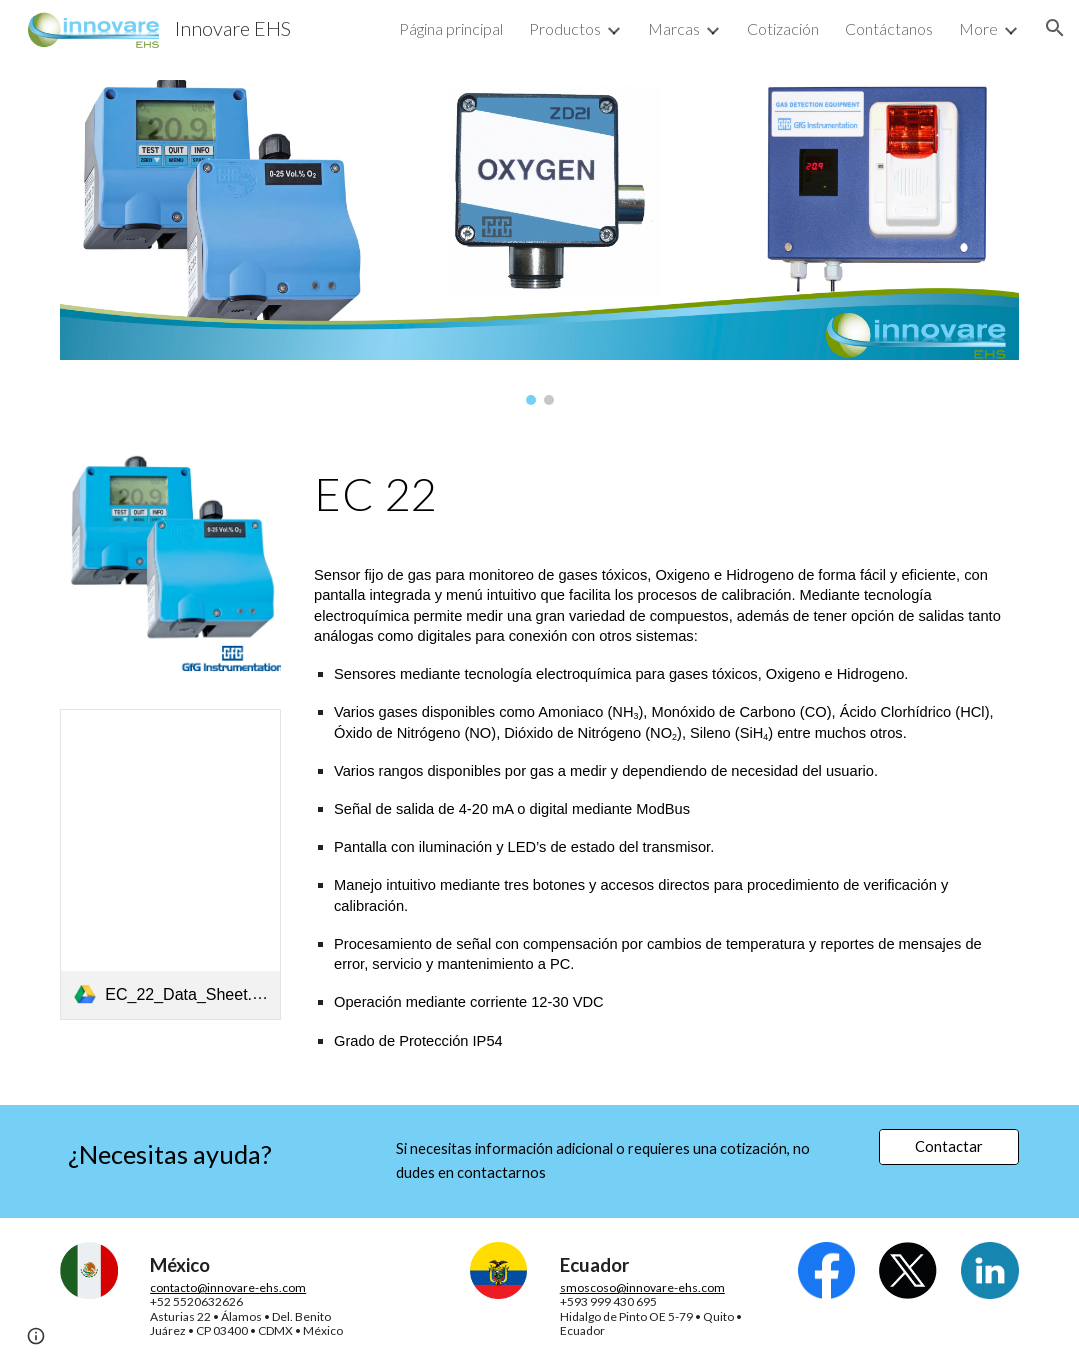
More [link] (978, 28)
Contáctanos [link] (889, 28)
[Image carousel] (539, 242)
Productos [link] (565, 28)
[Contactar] (948, 1147)
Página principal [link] (451, 28)
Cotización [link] (783, 28)
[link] (170, 864)
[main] (662, 494)
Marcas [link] (674, 28)
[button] (1055, 28)
